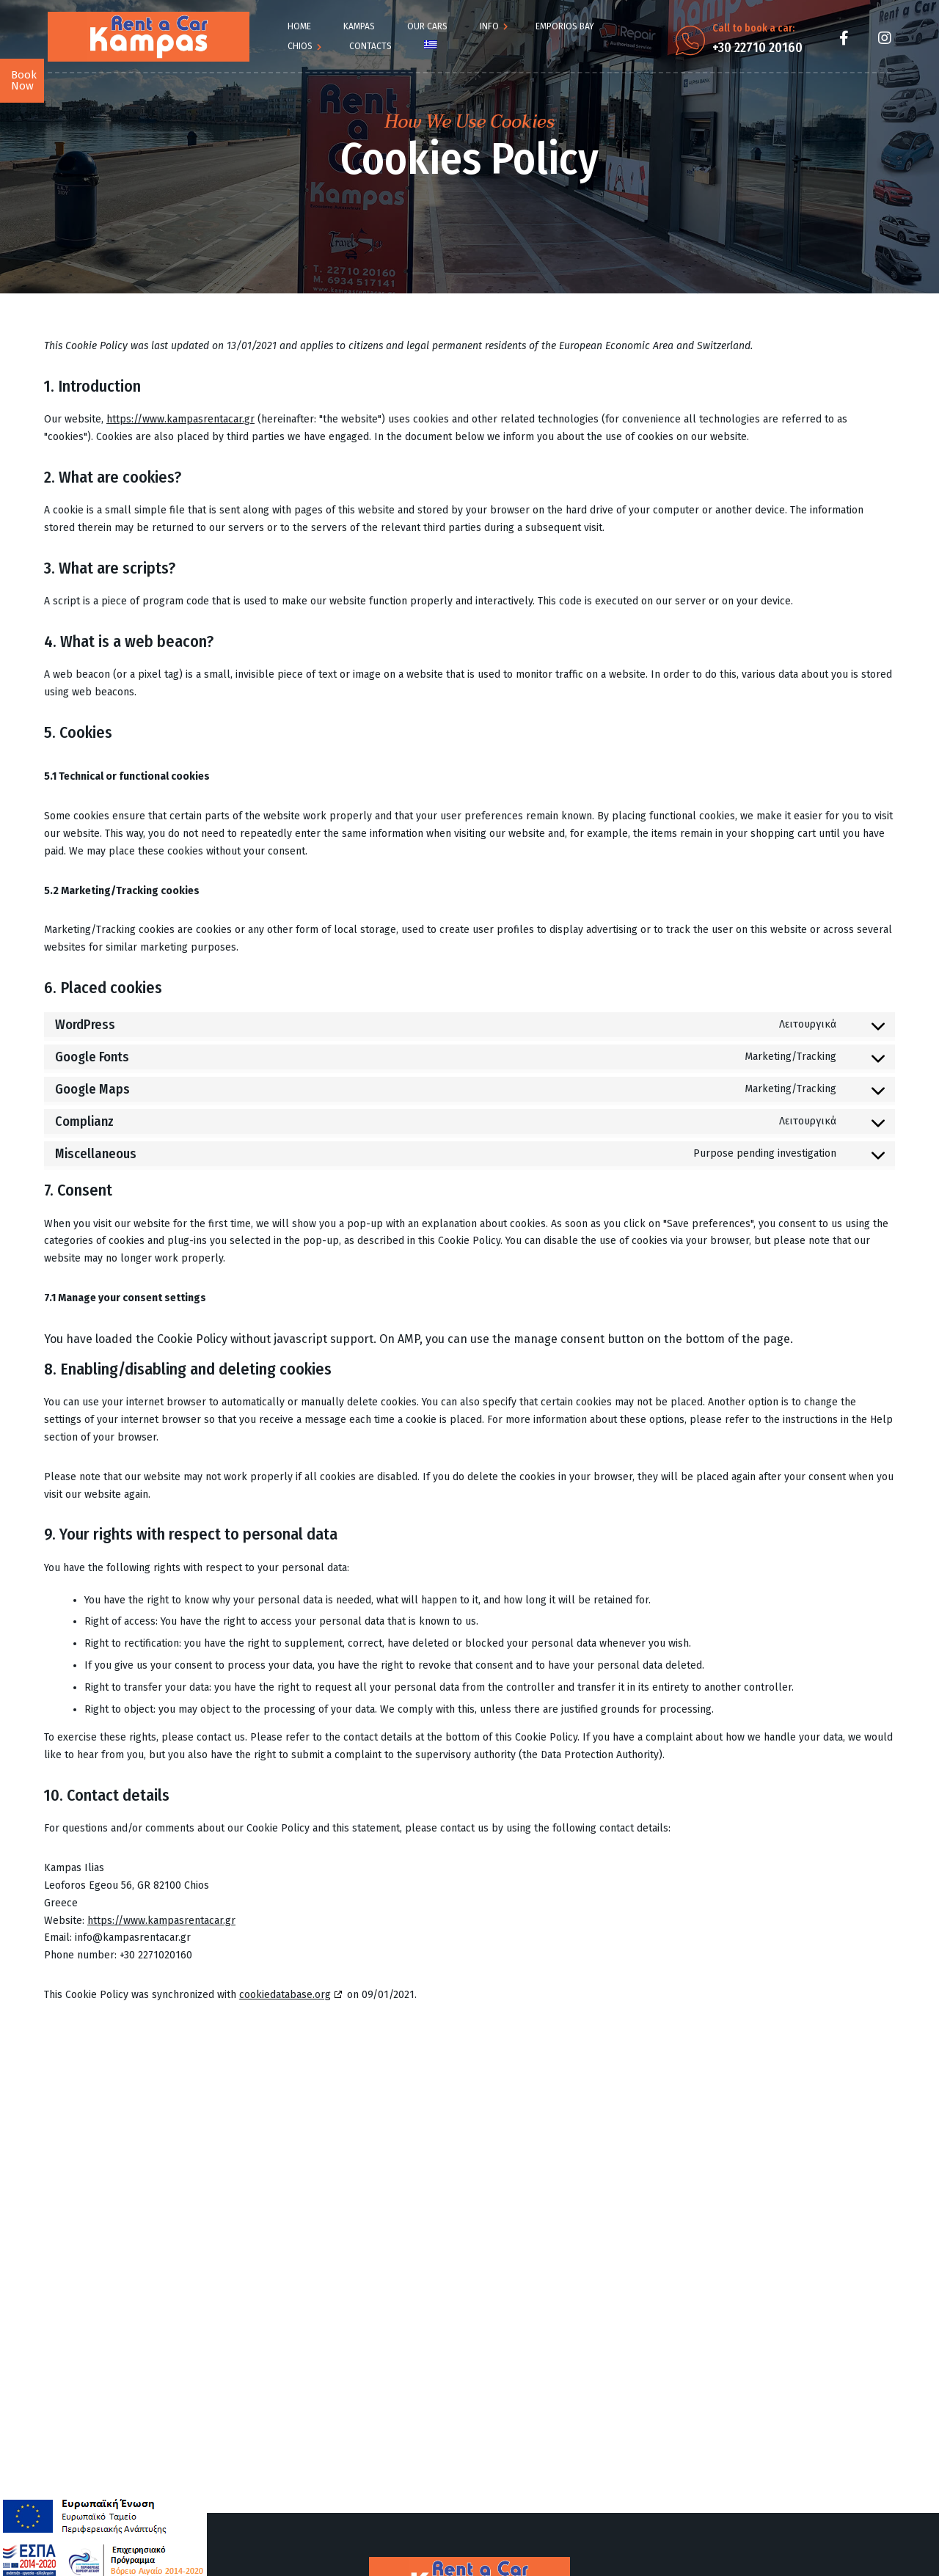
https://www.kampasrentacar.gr (180, 419)
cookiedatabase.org (285, 1994)
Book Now (24, 80)
